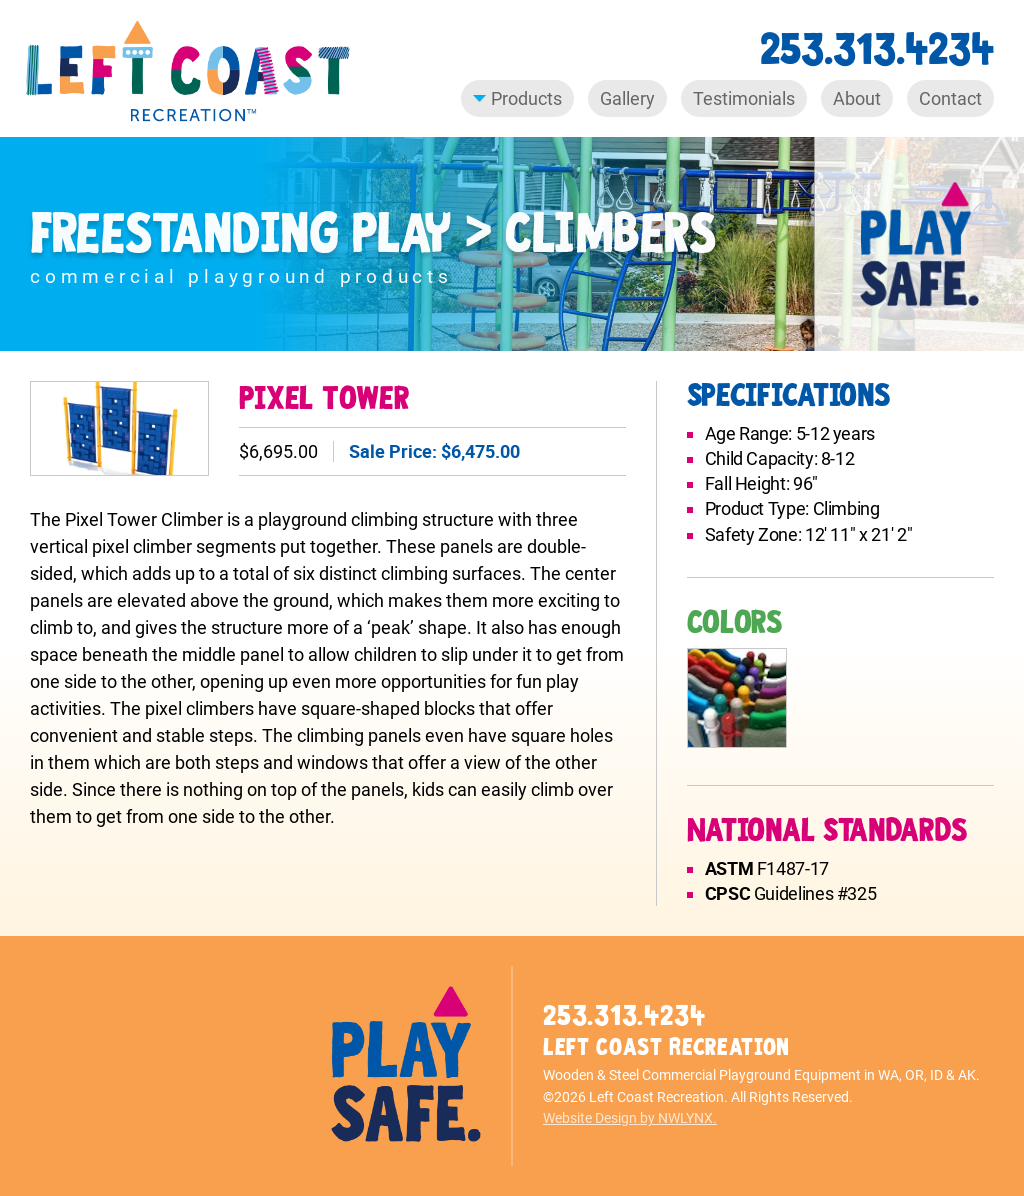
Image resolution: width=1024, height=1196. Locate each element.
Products (517, 98)
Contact (950, 98)
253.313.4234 (877, 50)
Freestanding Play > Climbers (372, 234)
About (857, 98)
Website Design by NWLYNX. (630, 1118)
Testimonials (744, 98)
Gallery (627, 98)
